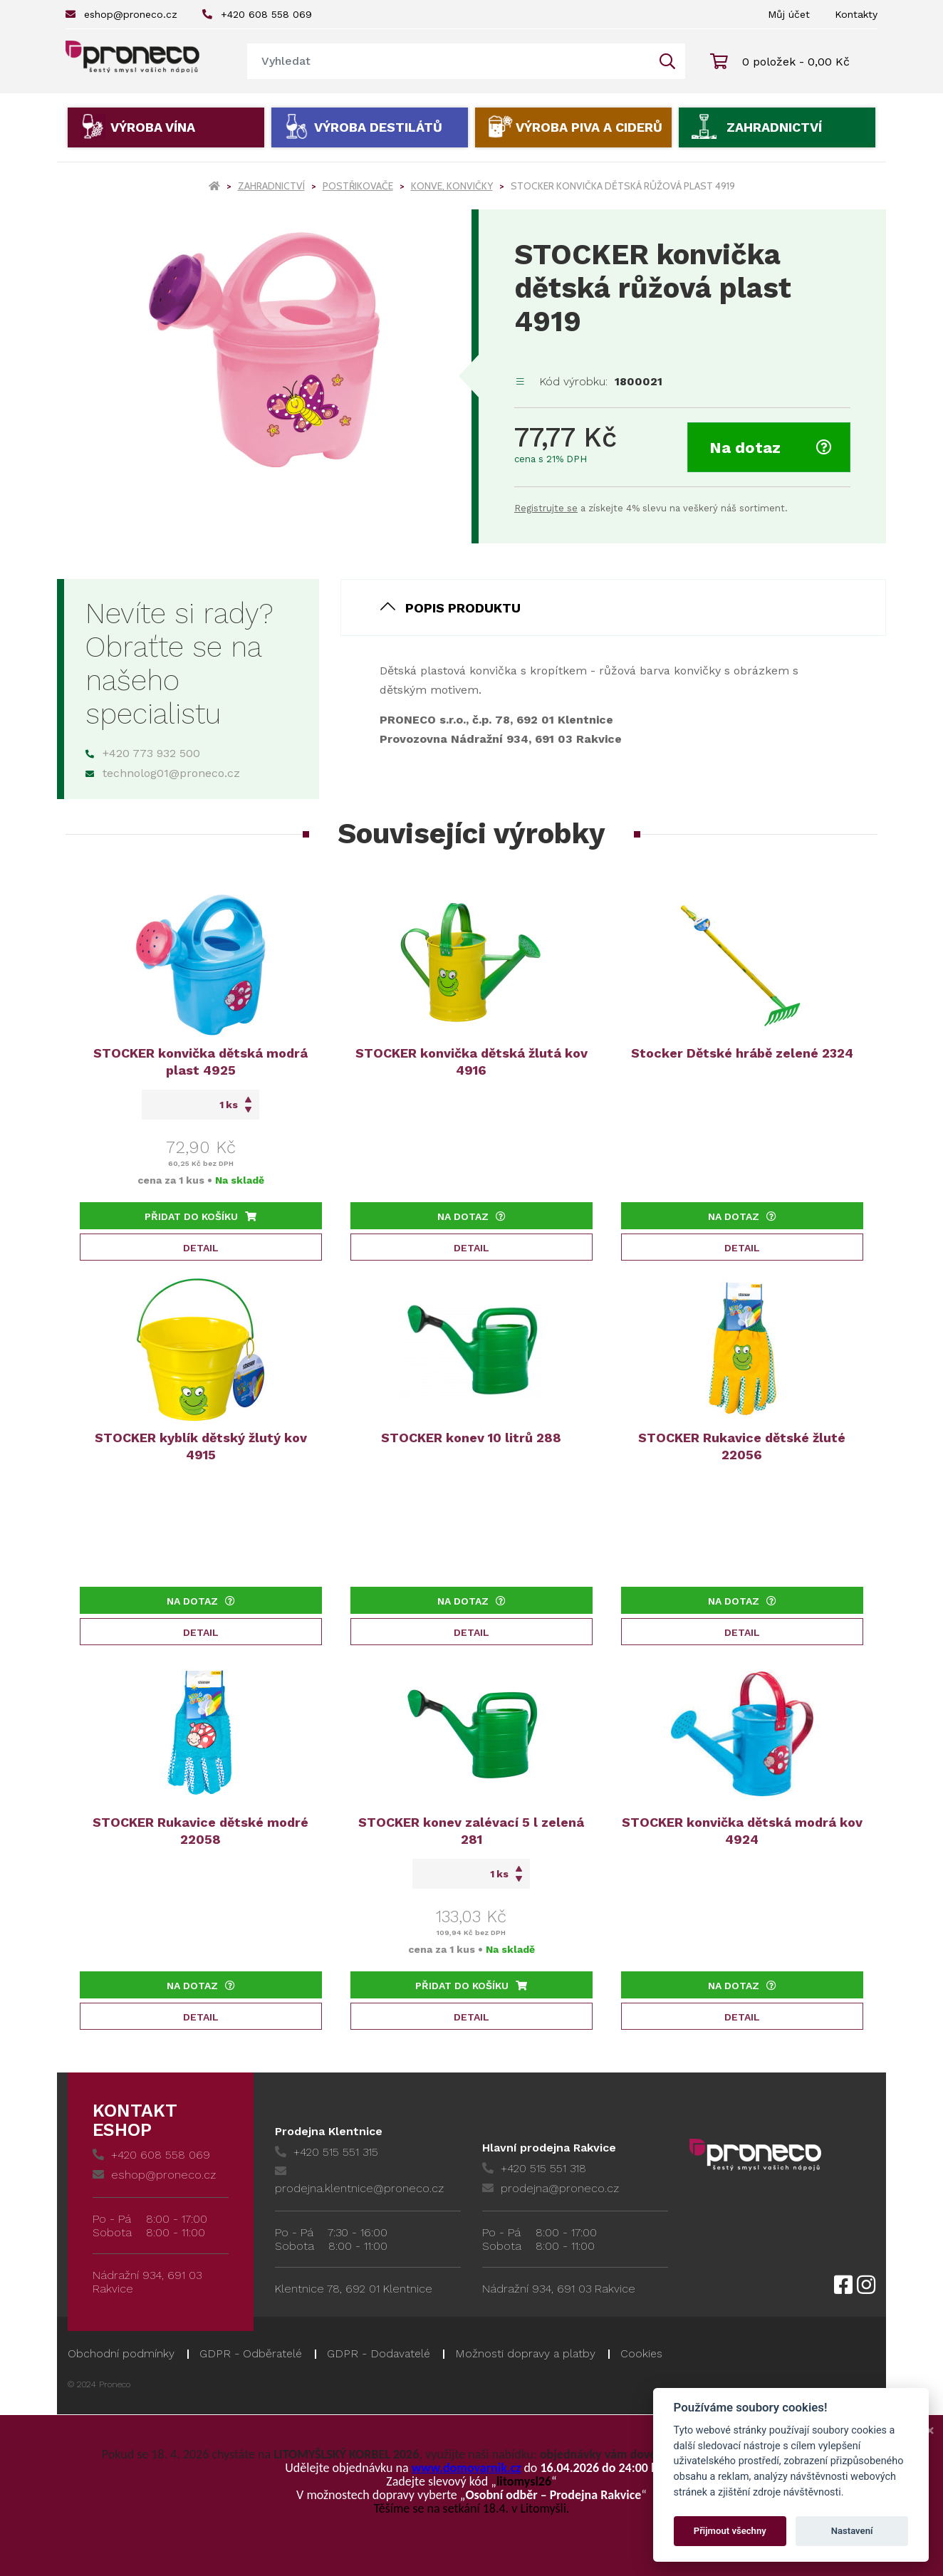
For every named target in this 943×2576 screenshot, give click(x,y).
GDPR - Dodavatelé (378, 2353)
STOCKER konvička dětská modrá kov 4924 (742, 1831)
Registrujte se (546, 508)
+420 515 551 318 (534, 2168)
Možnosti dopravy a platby (525, 2353)
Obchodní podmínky (121, 2353)
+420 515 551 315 (326, 2152)
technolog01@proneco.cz (162, 773)
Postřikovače (358, 185)
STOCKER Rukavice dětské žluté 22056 (741, 1446)
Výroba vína (152, 127)
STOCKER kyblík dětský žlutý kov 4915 (201, 1446)
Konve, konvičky (452, 185)
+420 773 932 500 (142, 753)
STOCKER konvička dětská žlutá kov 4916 (471, 1061)
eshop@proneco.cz (121, 14)
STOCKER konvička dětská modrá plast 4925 (200, 1061)
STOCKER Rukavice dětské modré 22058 (200, 1831)
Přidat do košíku (200, 1216)
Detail (201, 1247)
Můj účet (789, 14)
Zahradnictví (774, 127)
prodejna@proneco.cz (550, 2188)
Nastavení (852, 2530)
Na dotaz (770, 448)
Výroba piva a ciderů (589, 127)
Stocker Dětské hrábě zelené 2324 (742, 1052)
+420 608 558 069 (257, 14)
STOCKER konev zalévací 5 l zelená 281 (471, 1831)
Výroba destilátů (378, 127)
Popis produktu (463, 607)
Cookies (641, 2353)
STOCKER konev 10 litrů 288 (471, 1437)
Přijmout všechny (730, 2530)
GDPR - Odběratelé (250, 2353)
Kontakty (856, 14)
